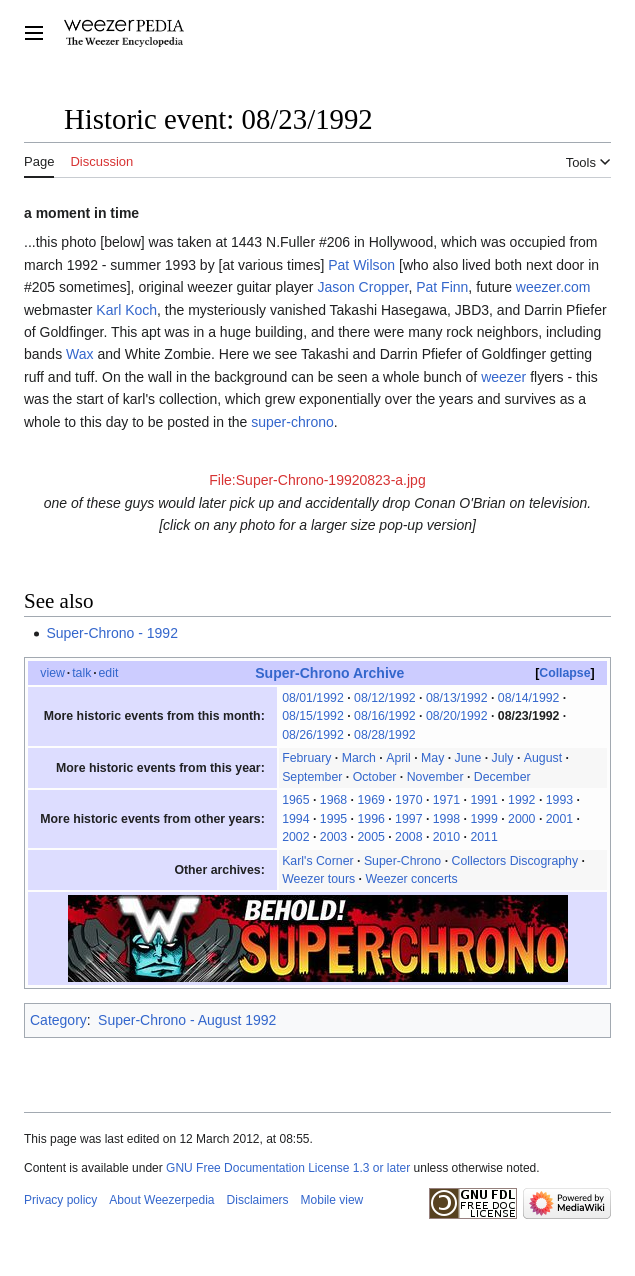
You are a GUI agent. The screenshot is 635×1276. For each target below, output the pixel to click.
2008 (408, 837)
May (432, 758)
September (312, 777)
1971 (446, 800)
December (502, 777)
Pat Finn (442, 287)
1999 (483, 819)
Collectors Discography (514, 861)
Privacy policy (60, 1200)
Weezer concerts (411, 879)
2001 (559, 819)
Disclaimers (258, 1200)
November (435, 777)
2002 (295, 837)
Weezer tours (318, 879)
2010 (446, 837)
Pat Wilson (361, 265)
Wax (79, 354)
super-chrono (292, 422)
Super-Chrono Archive (329, 673)
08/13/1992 (457, 698)
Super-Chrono (402, 861)
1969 (370, 800)
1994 (295, 819)
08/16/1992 (385, 716)
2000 (521, 819)
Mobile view (332, 1200)
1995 (333, 819)
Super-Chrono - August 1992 (187, 1020)
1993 (559, 800)
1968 (333, 800)
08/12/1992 (385, 698)
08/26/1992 (313, 735)
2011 (483, 837)
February (306, 758)
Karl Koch (126, 310)
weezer (503, 377)
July (503, 758)
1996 (370, 819)
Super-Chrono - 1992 (112, 633)
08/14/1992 (529, 698)
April (398, 758)
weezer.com (553, 287)
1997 (408, 819)
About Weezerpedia (161, 1200)
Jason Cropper (362, 287)
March (359, 758)
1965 (295, 800)
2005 (370, 837)
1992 (521, 800)
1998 (446, 819)
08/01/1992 (313, 698)
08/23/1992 (529, 716)
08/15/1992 (313, 716)
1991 (483, 800)
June (468, 758)
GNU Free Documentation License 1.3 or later (288, 1168)
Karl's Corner (317, 861)
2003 (333, 837)
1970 (408, 800)
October (375, 777)
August (543, 758)
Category (58, 1020)
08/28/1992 (385, 735)
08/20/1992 (457, 716)
